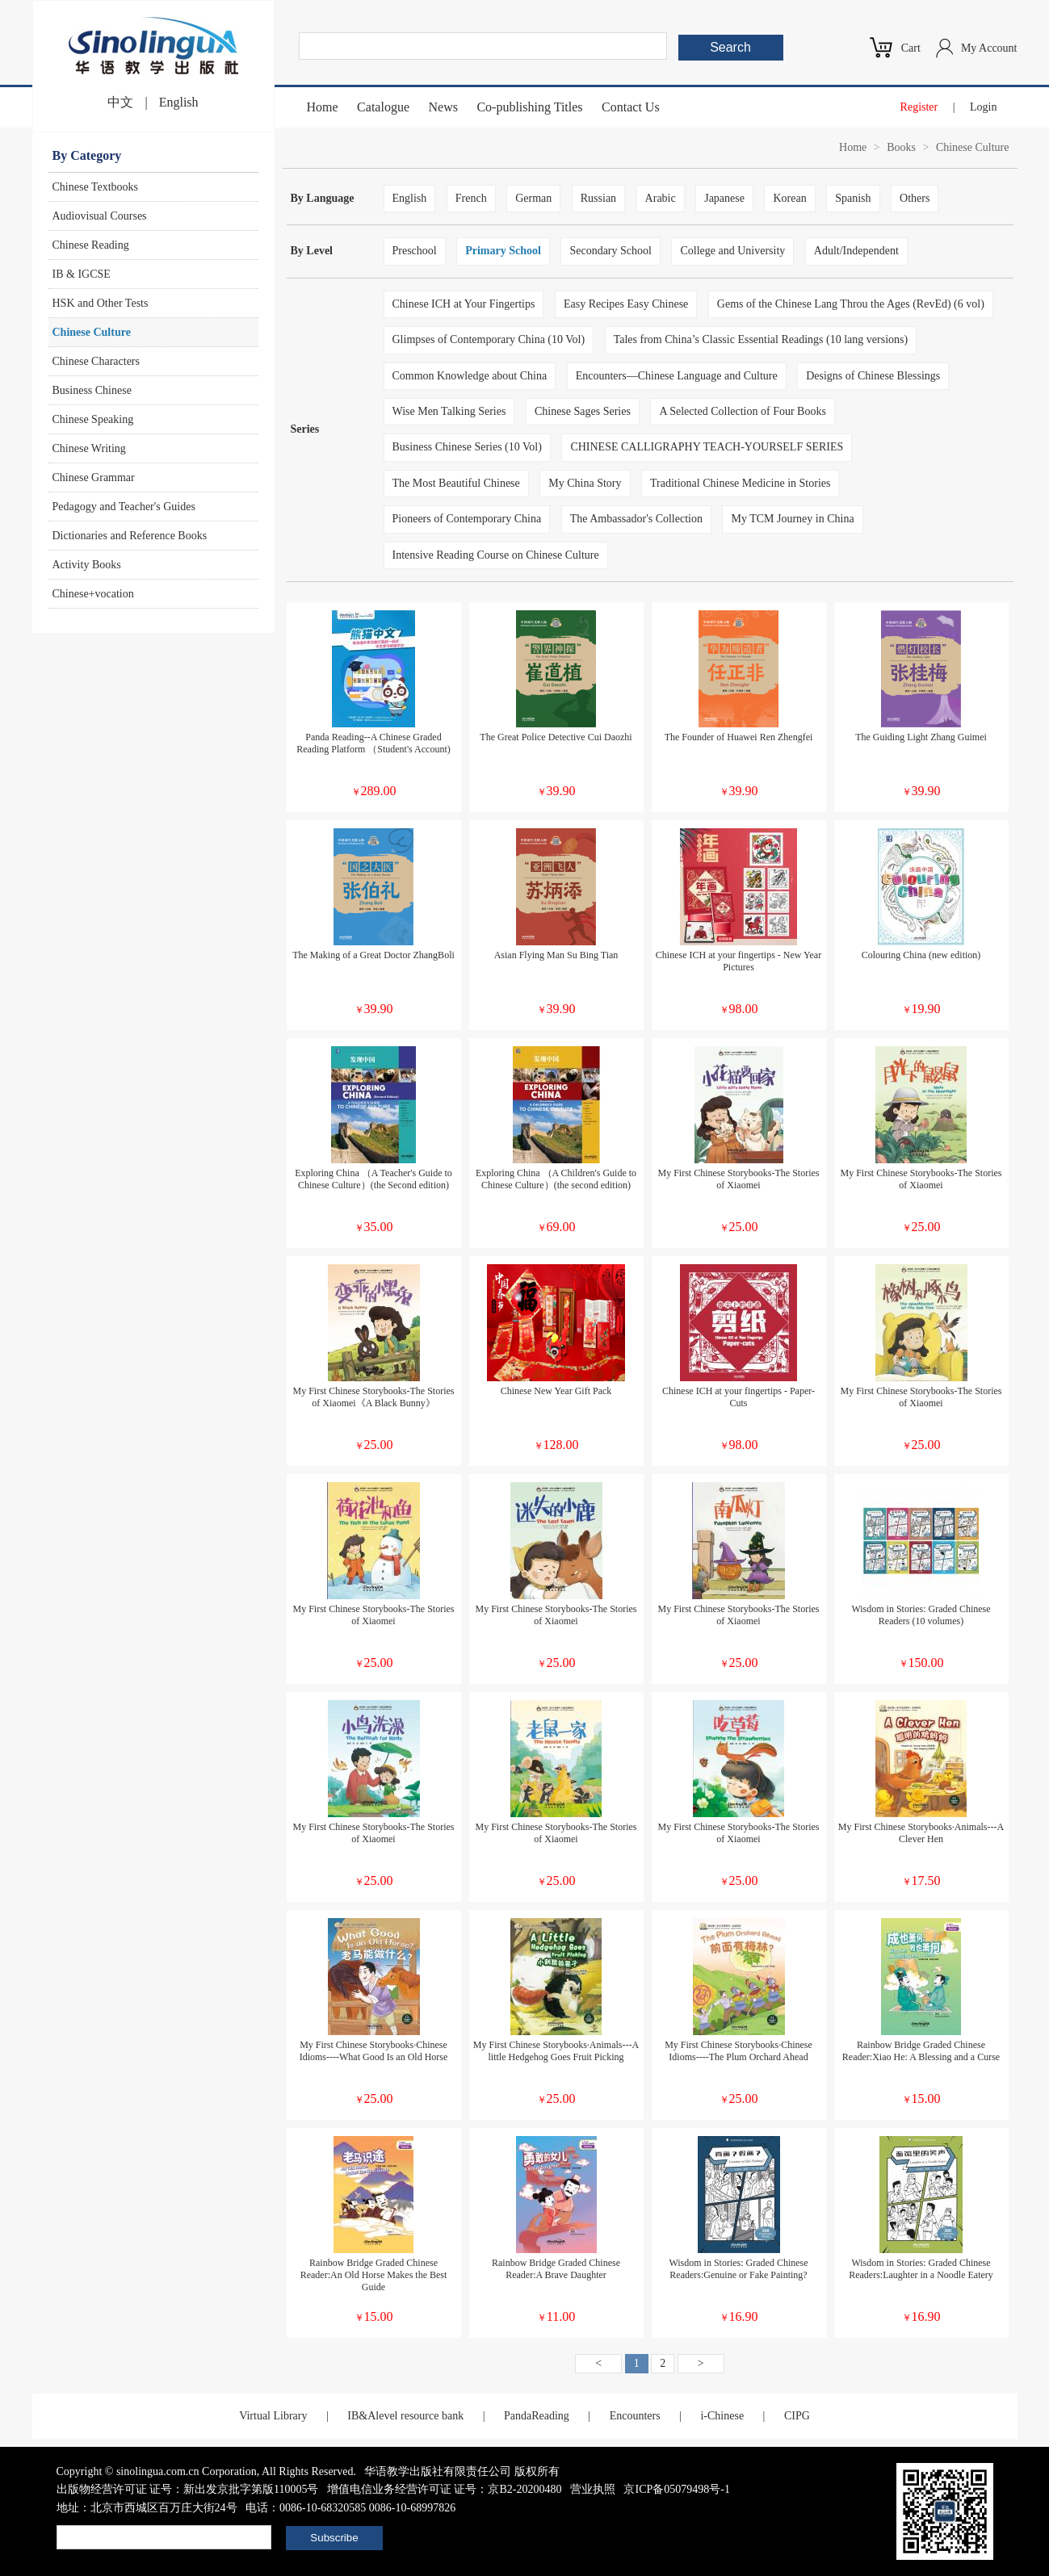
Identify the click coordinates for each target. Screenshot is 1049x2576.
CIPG (797, 2416)
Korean (789, 198)
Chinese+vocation (93, 594)
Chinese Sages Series (583, 411)
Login (983, 107)
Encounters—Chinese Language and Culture (677, 376)
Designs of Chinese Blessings (873, 376)
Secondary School (610, 251)
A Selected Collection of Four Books (742, 411)
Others (914, 198)
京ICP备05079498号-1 (676, 2489)
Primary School (503, 251)
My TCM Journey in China (792, 519)
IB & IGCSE (81, 274)
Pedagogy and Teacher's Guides (123, 507)
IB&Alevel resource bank (405, 2416)
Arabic (660, 198)
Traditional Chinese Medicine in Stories (740, 483)
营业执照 (592, 2489)
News (442, 107)
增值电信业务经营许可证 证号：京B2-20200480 (444, 2489)
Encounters (635, 2416)
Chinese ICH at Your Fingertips (463, 304)
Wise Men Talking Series (449, 411)
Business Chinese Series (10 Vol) (467, 447)
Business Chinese (92, 390)
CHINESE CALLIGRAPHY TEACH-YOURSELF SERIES (706, 447)
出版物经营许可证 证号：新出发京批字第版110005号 (188, 2489)
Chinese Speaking (93, 419)
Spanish (853, 198)
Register (919, 107)
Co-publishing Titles (529, 107)
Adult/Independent (856, 251)
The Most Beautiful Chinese (456, 483)
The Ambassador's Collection (636, 519)
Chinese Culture (91, 332)
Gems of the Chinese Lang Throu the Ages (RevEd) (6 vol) (850, 304)
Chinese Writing (89, 448)
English (179, 102)
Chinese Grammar (93, 477)
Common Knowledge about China (470, 376)
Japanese (724, 198)
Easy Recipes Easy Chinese (626, 304)
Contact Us (631, 107)
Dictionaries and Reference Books (130, 536)
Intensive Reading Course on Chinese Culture (495, 555)
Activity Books (86, 565)
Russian (598, 198)
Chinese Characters (96, 361)
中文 (120, 102)
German (533, 198)
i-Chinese (722, 2416)
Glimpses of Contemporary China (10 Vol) (488, 339)
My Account (989, 48)
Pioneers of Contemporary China (467, 519)
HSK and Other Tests (100, 303)
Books (901, 147)
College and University (732, 251)
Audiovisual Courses (99, 216)
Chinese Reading (90, 245)
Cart (911, 48)
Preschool (414, 251)
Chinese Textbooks (95, 187)
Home (322, 107)
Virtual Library (273, 2416)
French (471, 198)
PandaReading (536, 2416)
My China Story (584, 483)
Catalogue (383, 107)
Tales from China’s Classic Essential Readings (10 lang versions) (761, 339)
